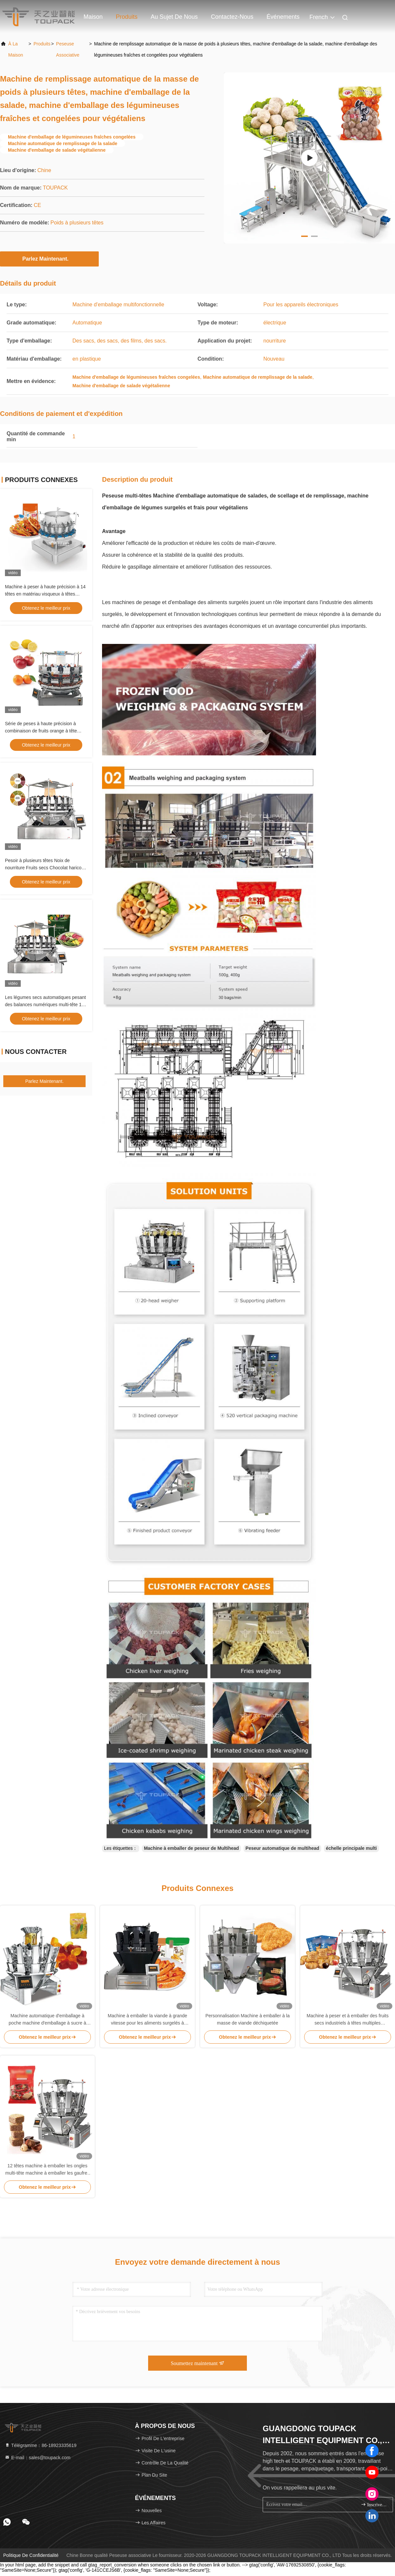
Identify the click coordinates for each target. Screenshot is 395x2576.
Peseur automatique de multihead (282, 1848)
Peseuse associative (67, 49)
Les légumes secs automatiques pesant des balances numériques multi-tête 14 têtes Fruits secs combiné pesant (45, 1004)
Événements (283, 16)
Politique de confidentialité (31, 2555)
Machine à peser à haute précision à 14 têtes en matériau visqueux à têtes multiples (45, 594)
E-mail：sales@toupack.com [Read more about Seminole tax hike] (37, 2457)
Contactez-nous (232, 16)
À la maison (15, 49)
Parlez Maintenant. (49, 258)
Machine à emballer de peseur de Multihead (191, 1848)
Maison (93, 16)
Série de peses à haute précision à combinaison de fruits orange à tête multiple (41, 731)
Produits (127, 16)
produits (42, 43)
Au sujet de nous (174, 16)
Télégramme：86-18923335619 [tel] (40, 2445)
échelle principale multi (351, 1848)
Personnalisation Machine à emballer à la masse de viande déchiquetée (247, 2019)
